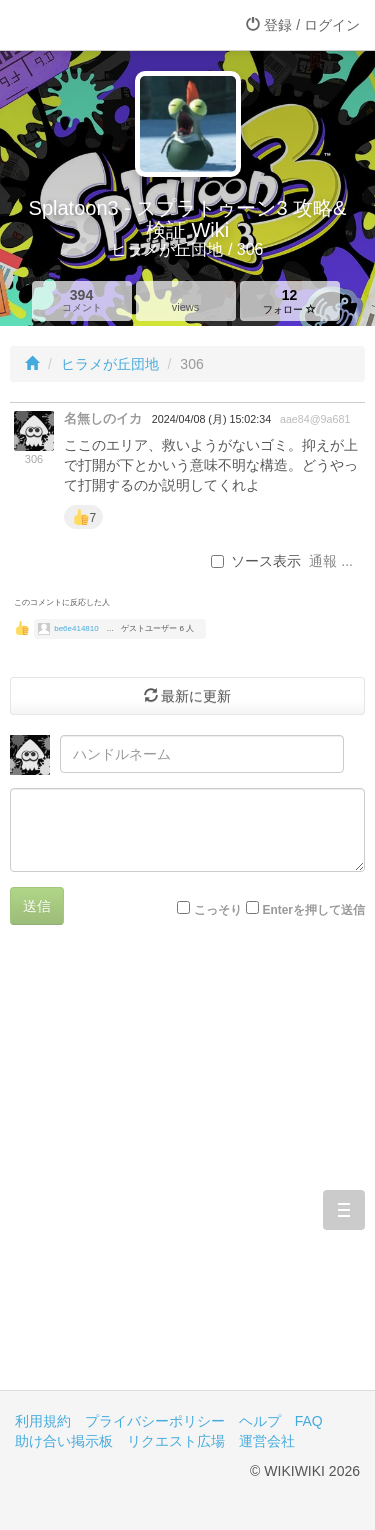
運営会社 (267, 1441)
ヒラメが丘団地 (110, 364)
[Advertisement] (187, 1172)
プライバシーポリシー (155, 1421)
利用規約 (43, 1421)
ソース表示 (256, 561)
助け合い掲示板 (64, 1441)
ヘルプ (260, 1421)
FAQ (309, 1421)
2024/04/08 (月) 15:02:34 (211, 419)
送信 (37, 906)
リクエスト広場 (176, 1441)
